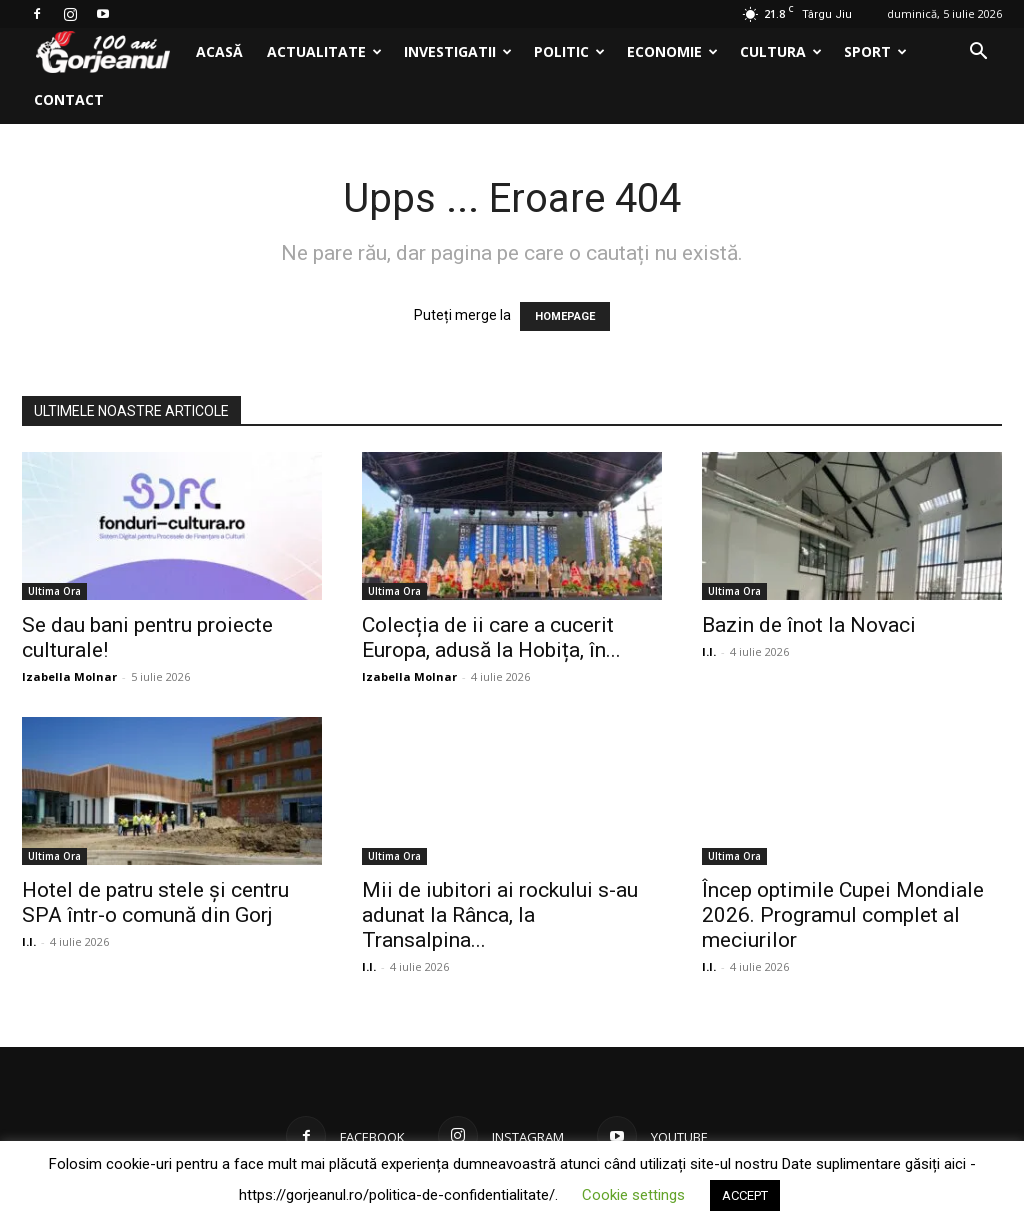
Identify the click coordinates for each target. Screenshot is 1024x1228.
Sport (875, 51)
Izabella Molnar (69, 676)
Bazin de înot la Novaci (809, 625)
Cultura (781, 51)
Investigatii (458, 51)
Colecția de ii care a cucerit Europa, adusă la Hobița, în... (491, 637)
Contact (69, 99)
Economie (672, 51)
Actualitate (324, 51)
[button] (978, 53)
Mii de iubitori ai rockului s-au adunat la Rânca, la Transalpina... (500, 915)
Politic (569, 51)
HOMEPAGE (565, 316)
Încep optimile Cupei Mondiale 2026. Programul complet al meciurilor (843, 915)
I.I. (709, 651)
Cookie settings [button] (633, 1195)
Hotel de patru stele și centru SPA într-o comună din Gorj (155, 902)
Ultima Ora (54, 591)
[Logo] (103, 52)
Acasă (219, 51)
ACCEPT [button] (745, 1195)
